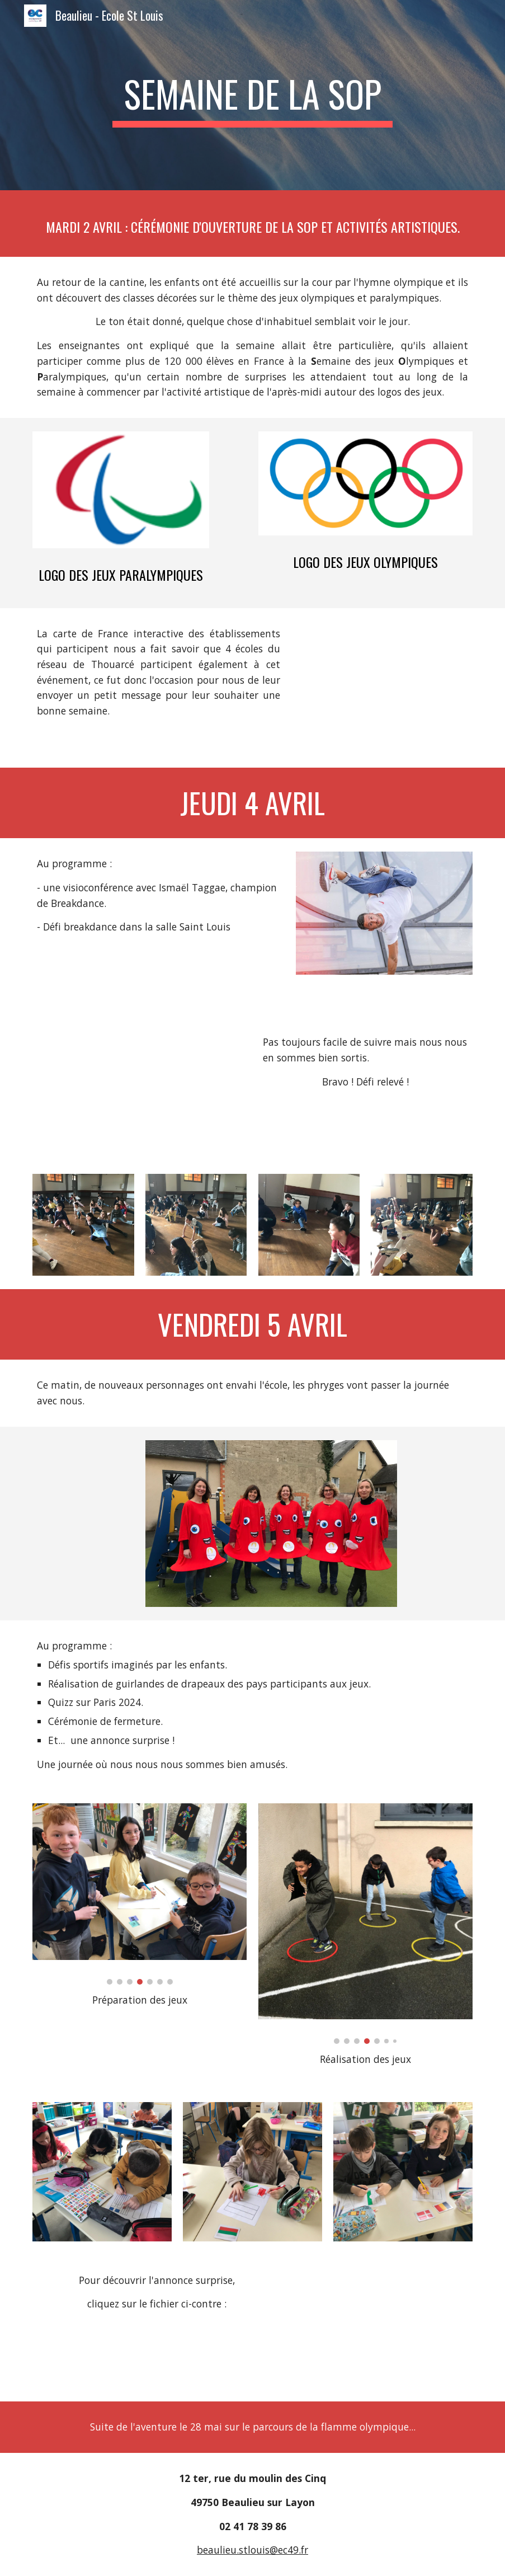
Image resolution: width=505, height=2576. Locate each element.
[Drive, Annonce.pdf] (384, 2328)
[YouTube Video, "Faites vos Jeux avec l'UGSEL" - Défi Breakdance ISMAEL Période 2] (139, 1074)
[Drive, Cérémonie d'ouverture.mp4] (384, 688)
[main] (253, 95)
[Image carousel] (139, 1894)
